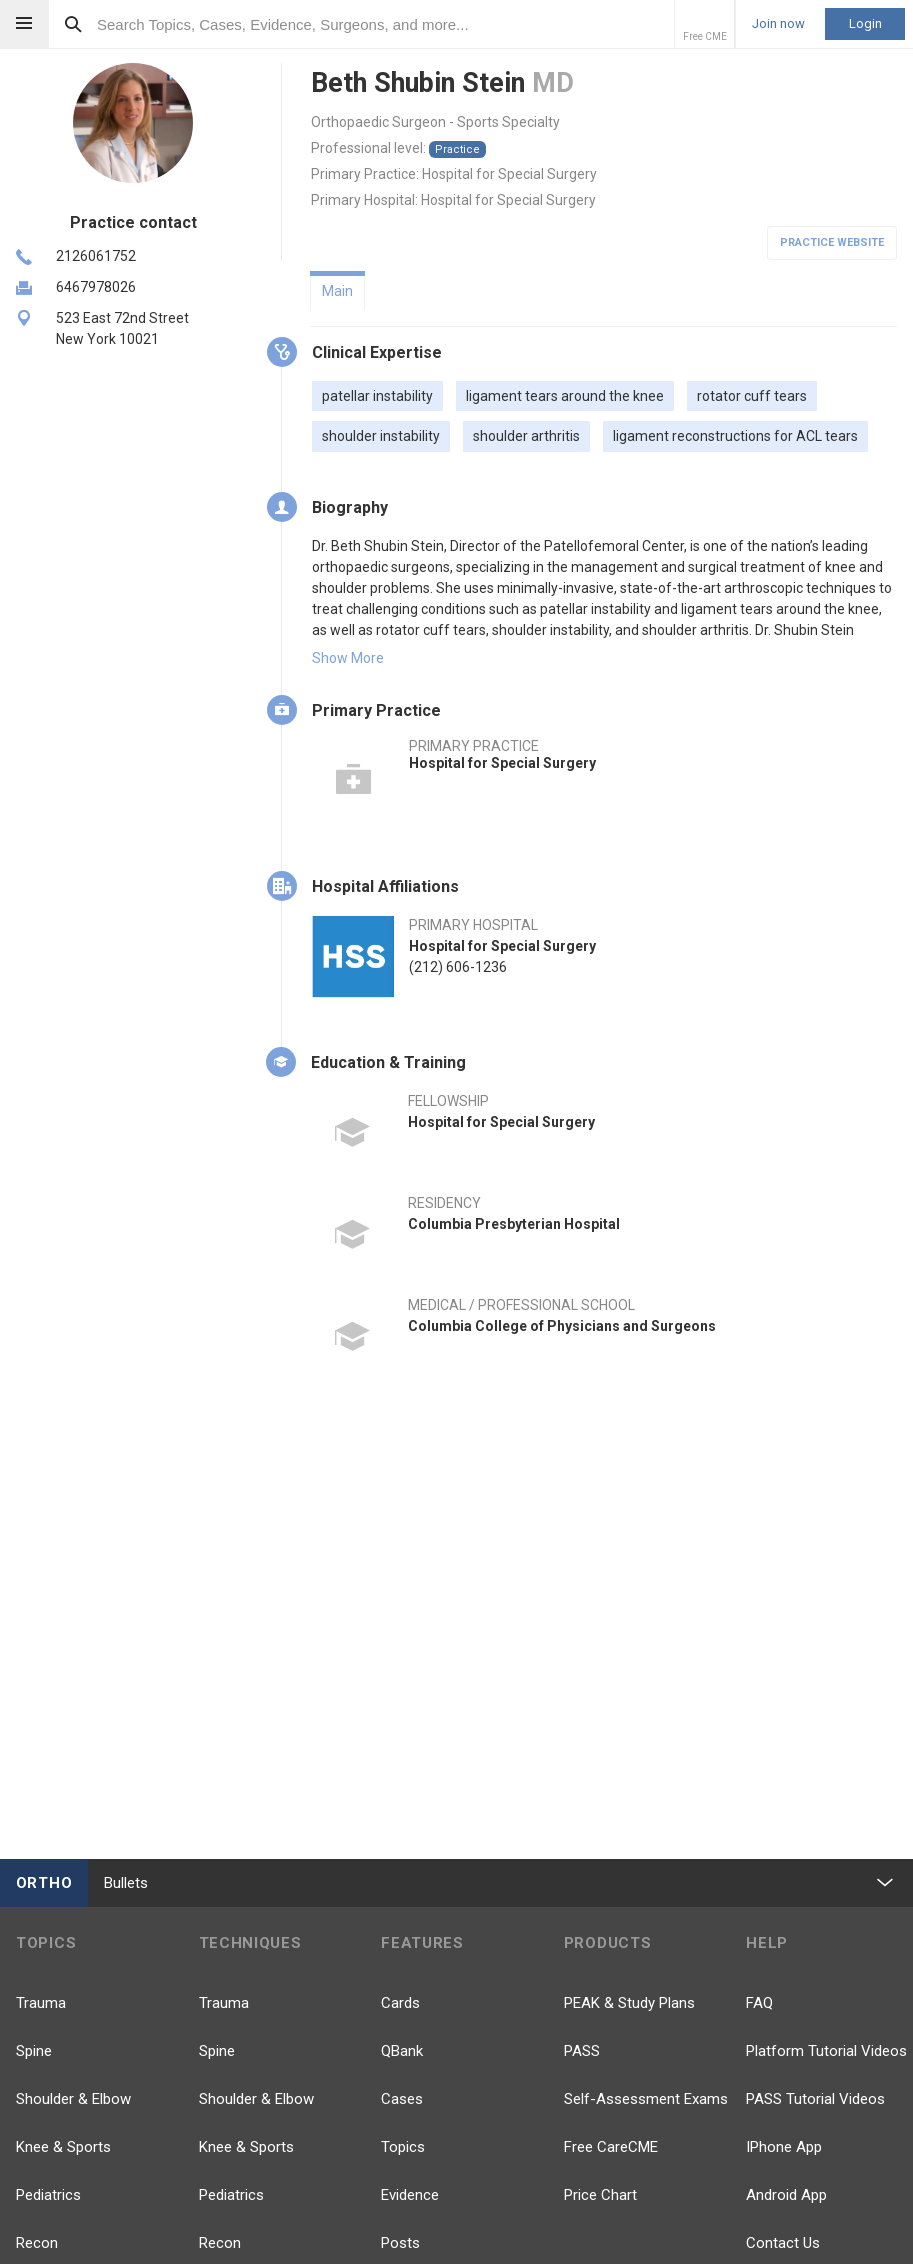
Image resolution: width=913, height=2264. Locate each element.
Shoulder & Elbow (73, 2099)
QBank (402, 2051)
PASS (582, 2051)
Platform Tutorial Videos (826, 2051)
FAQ (759, 2003)
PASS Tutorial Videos (815, 2099)
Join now (778, 24)
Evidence (410, 2195)
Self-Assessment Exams (646, 2099)
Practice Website (832, 242)
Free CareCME (611, 2147)
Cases (402, 2099)
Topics (403, 2147)
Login (865, 23)
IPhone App (784, 2147)
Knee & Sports (63, 2147)
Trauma (41, 2003)
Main (337, 291)
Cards (400, 2003)
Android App (786, 2195)
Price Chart (600, 2195)
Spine (34, 2051)
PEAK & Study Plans (629, 2003)
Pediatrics (48, 2195)
